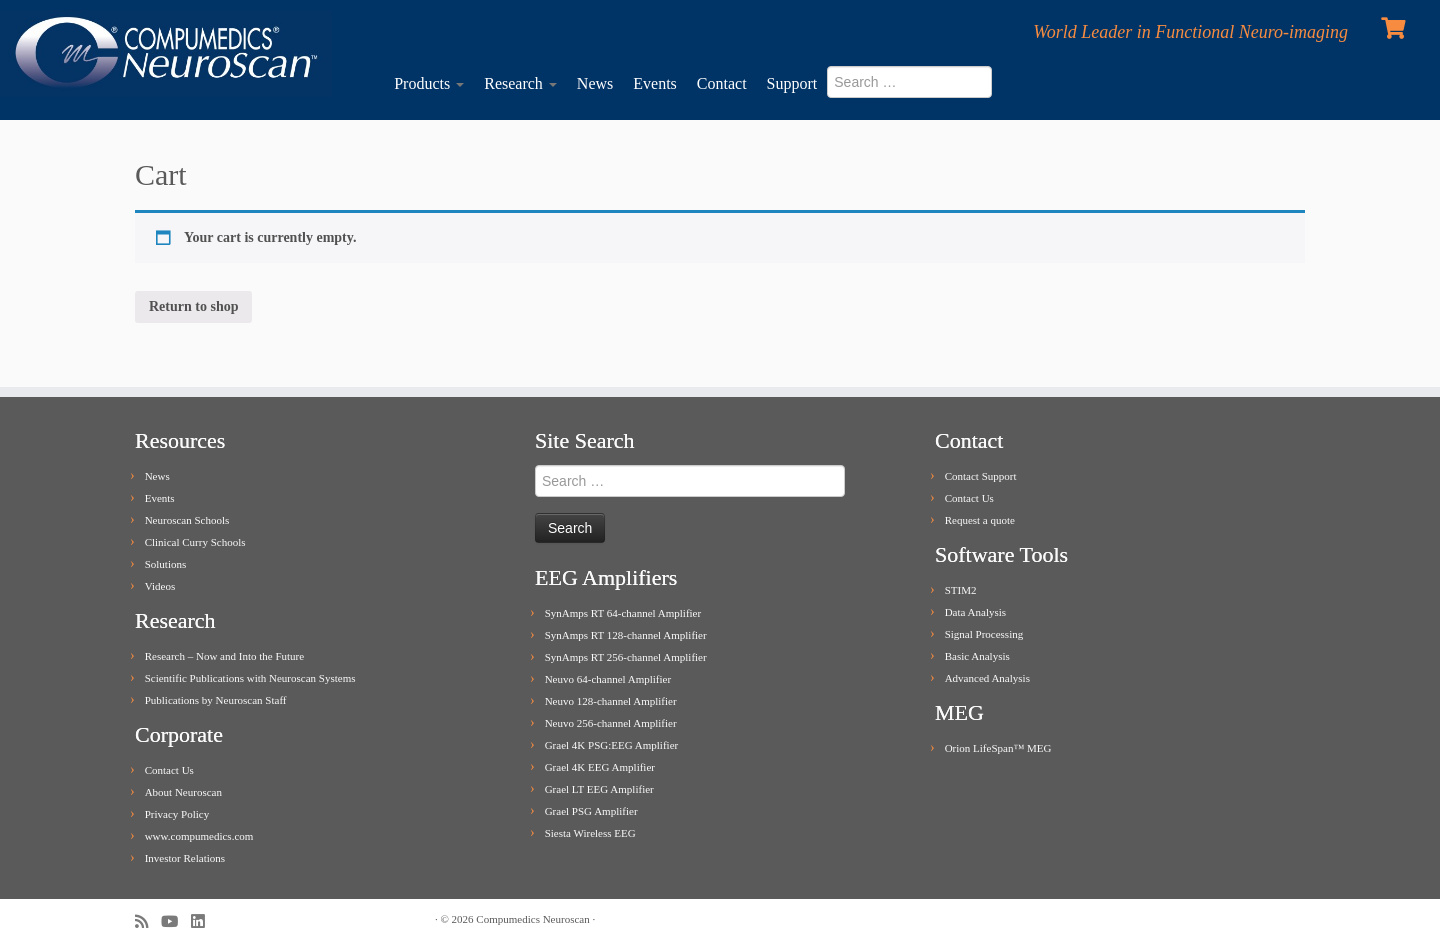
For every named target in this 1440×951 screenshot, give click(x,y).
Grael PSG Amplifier (591, 811)
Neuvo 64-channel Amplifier (608, 679)
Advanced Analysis (987, 678)
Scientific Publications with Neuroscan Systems (250, 678)
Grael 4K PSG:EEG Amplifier (612, 745)
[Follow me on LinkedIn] (204, 921)
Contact (722, 83)
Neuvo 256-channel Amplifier (611, 723)
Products (429, 83)
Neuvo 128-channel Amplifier (611, 701)
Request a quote (980, 520)
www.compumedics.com (199, 836)
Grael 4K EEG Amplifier (600, 767)
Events (655, 83)
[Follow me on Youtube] (176, 921)
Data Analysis (975, 612)
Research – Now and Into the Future (224, 656)
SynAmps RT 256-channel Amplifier (626, 657)
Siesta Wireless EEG (590, 833)
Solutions (166, 564)
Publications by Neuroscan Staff (216, 700)
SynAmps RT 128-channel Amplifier (626, 635)
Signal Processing (984, 634)
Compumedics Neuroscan (532, 919)
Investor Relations (185, 858)
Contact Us (169, 770)
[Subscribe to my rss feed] (148, 921)
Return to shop (193, 306)
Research (520, 83)
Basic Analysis (977, 656)
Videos (160, 586)
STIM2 (961, 590)
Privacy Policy (177, 814)
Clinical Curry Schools (195, 542)
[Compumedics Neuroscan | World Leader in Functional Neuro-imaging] (166, 53)
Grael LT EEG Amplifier (599, 789)
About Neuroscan (183, 792)
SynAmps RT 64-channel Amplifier (623, 613)
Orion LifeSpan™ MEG (998, 748)
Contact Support (981, 476)
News (595, 83)
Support (792, 83)
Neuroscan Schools (187, 520)
